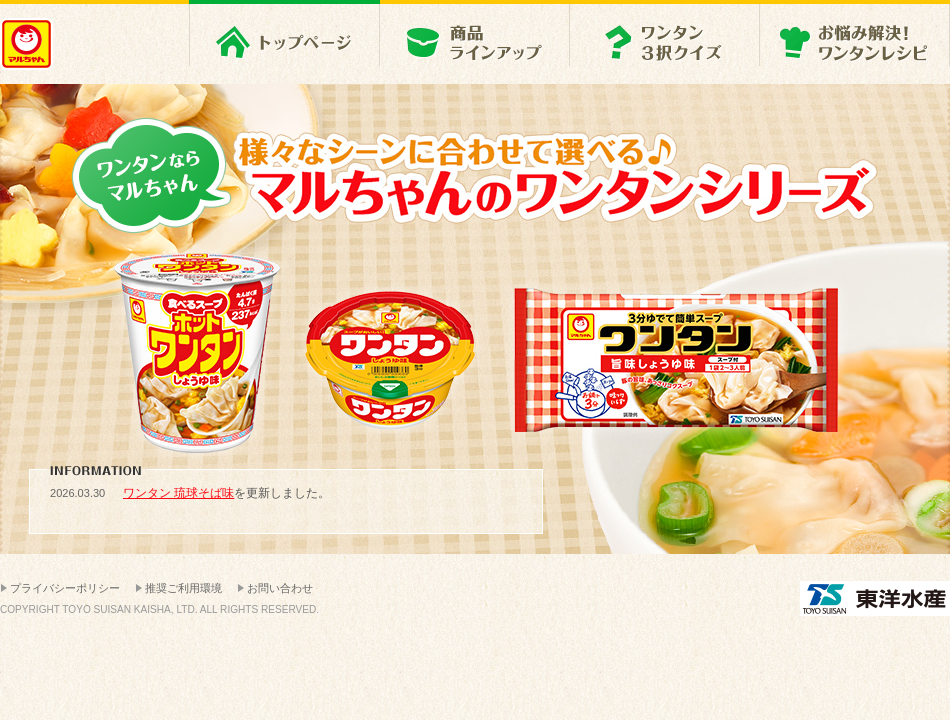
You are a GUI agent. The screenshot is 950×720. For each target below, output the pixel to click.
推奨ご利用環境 (183, 588)
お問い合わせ (280, 588)
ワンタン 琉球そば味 (178, 493)
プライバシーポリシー (65, 588)
